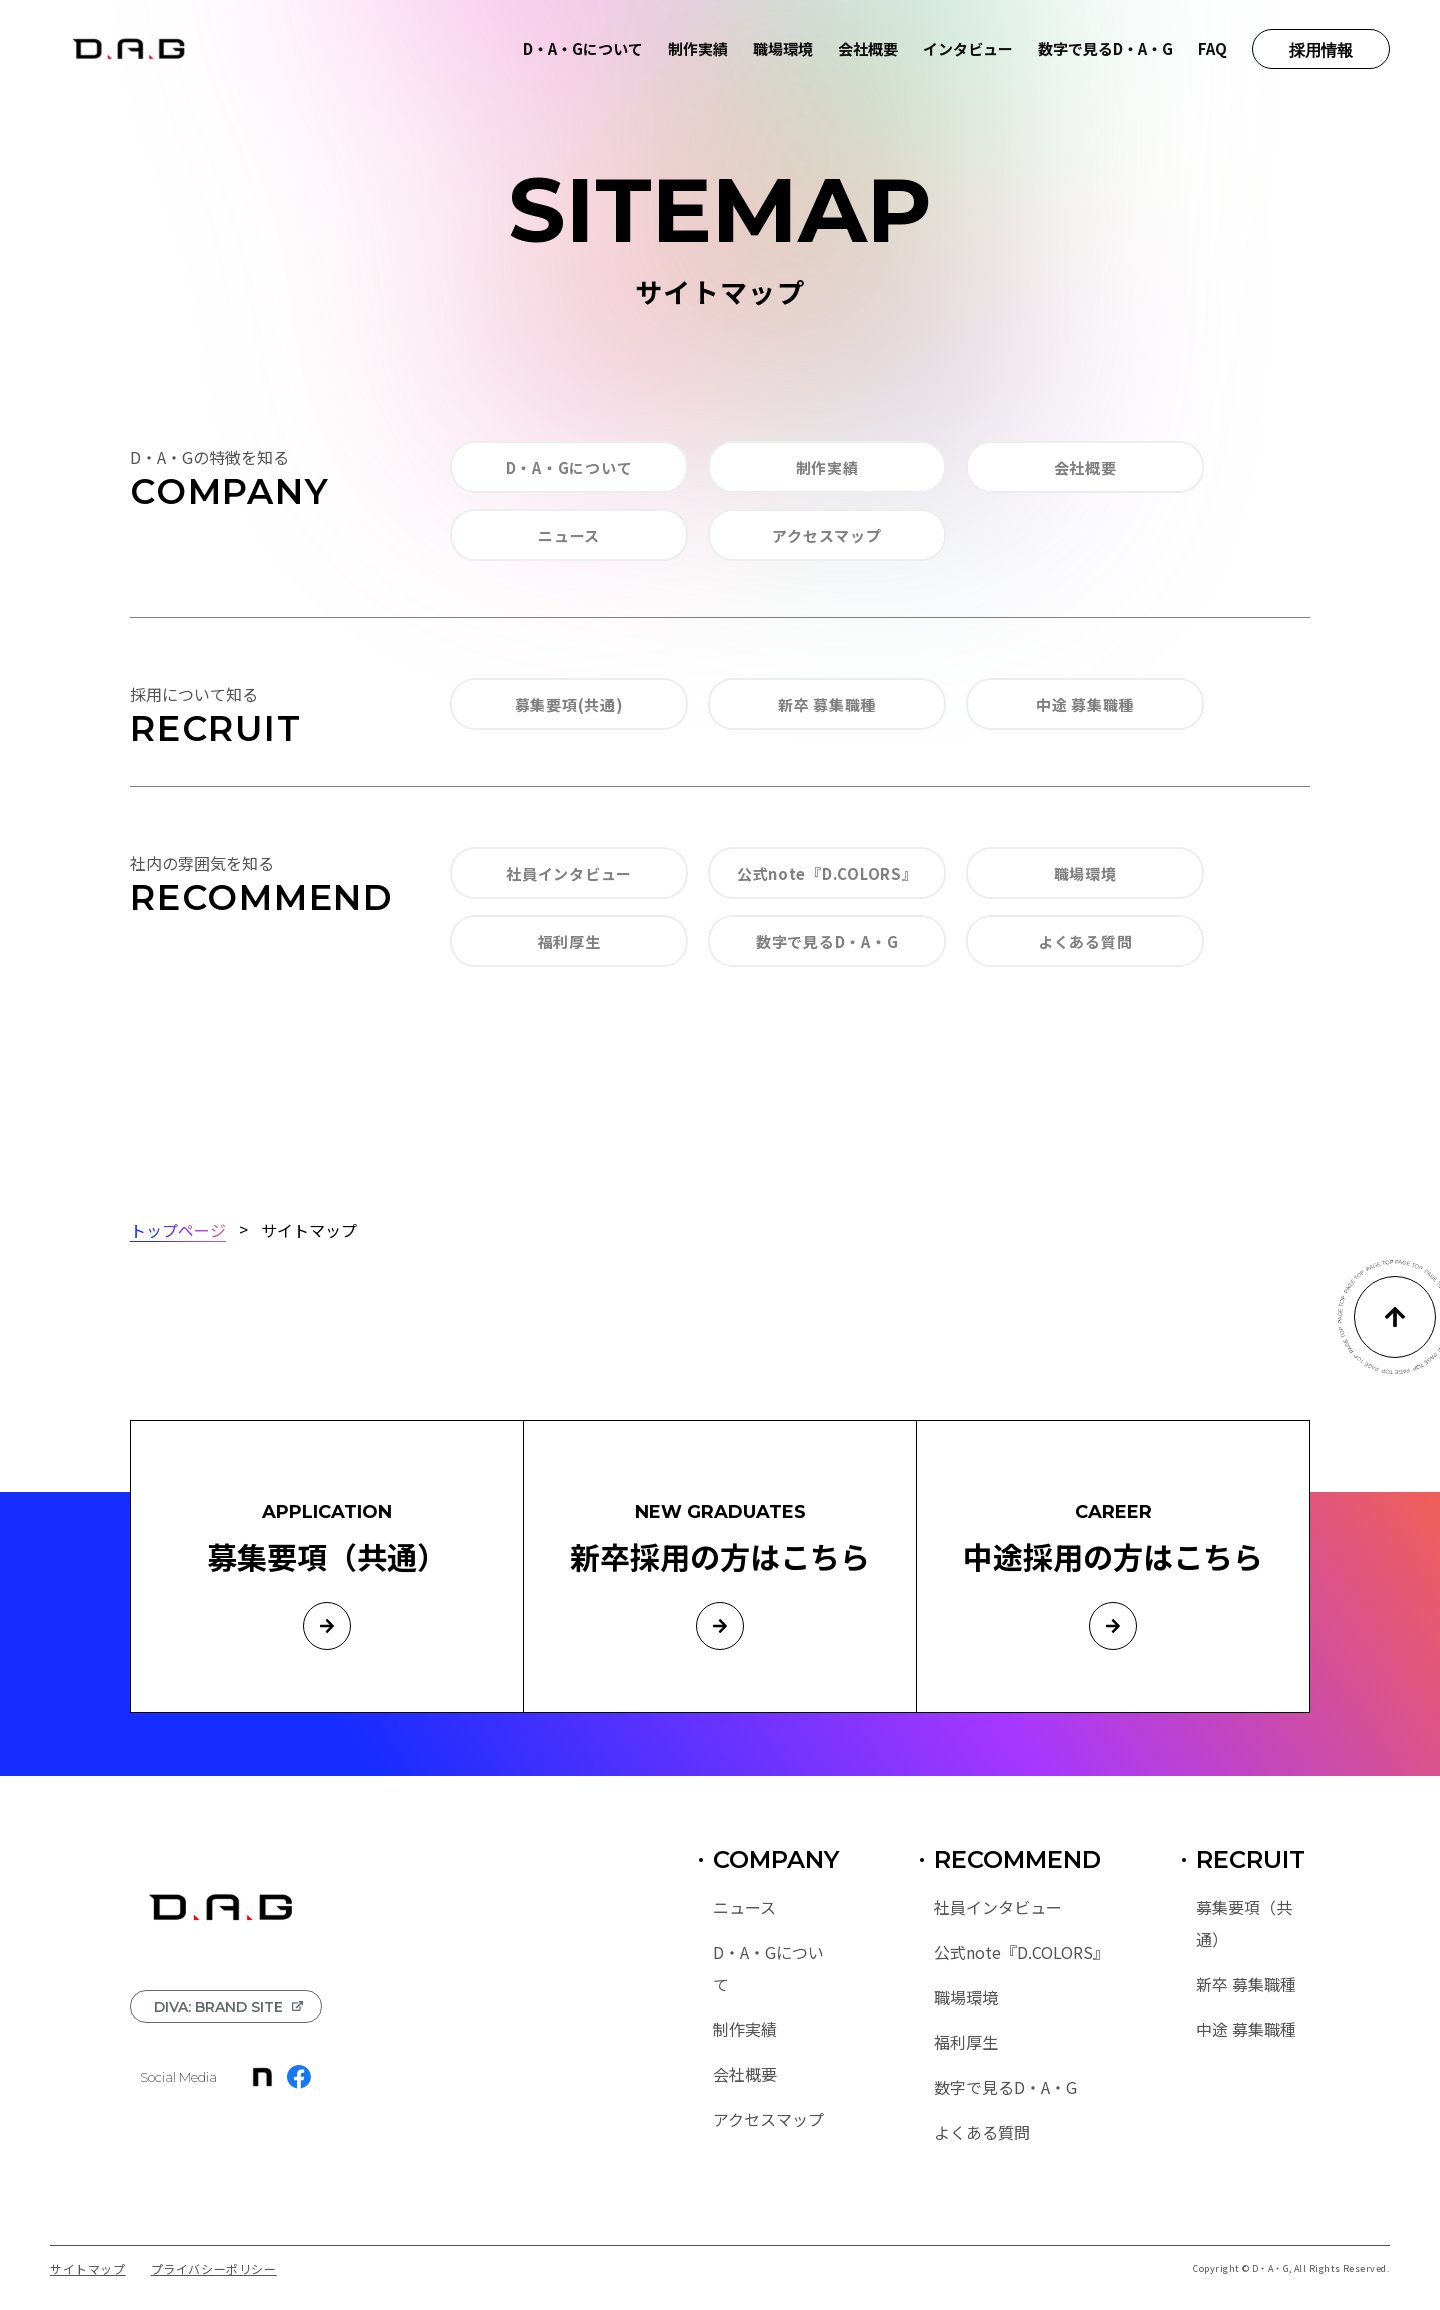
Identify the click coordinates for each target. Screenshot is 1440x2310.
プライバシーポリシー (214, 2269)
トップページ (178, 1229)
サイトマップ (88, 2269)
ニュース (569, 535)
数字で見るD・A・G (1105, 48)
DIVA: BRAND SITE (218, 2007)
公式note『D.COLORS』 (827, 873)
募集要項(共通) (569, 704)
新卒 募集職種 (827, 704)
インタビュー (968, 48)
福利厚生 (569, 941)
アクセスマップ (826, 535)
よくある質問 (1085, 941)
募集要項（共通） (1244, 1923)
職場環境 (783, 48)
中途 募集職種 (1085, 704)
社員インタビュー (569, 873)
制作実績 (698, 48)
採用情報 (1321, 50)
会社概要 (868, 48)
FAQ (1212, 48)
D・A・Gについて (583, 48)
